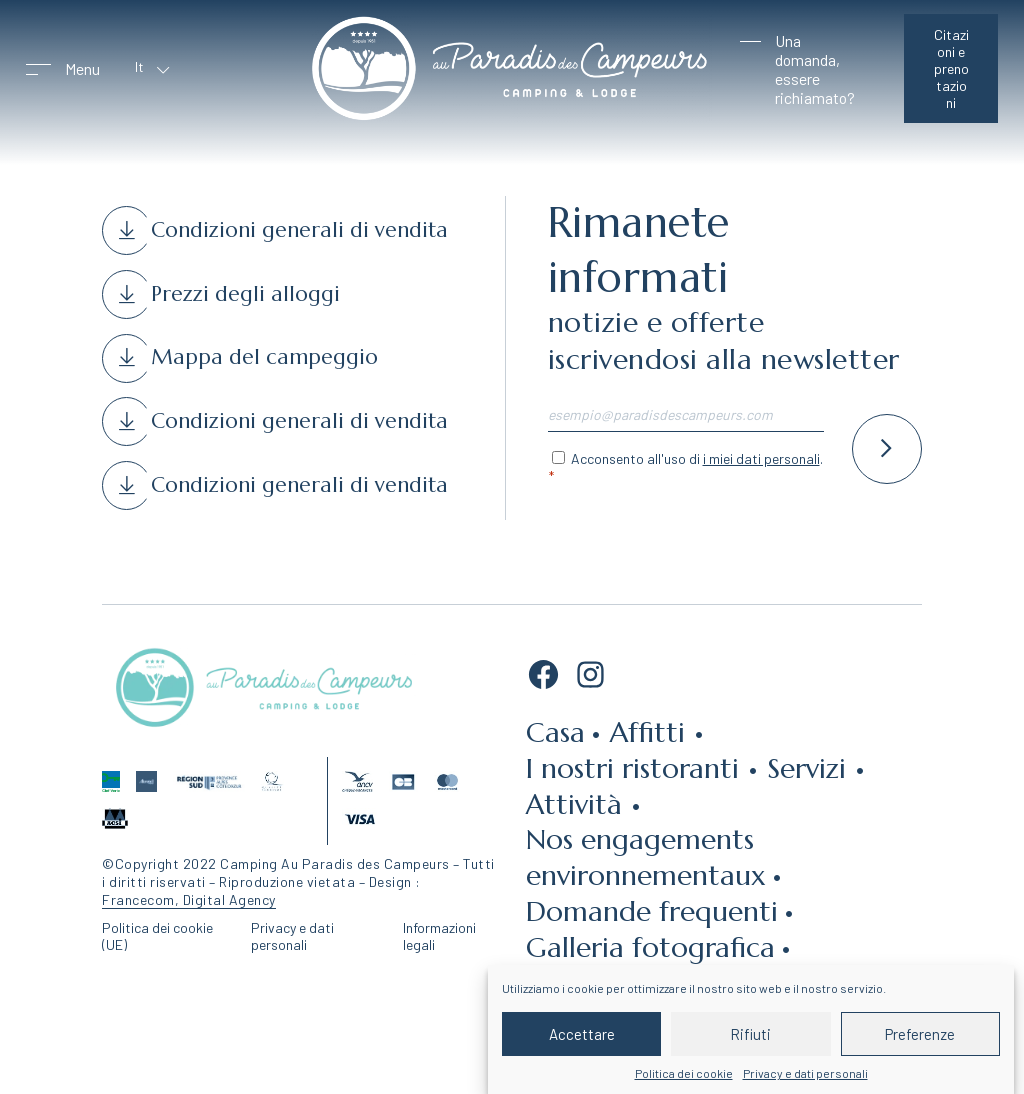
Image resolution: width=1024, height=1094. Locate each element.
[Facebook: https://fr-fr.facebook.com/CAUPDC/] (543, 680)
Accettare (582, 1034)
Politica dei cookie (684, 1073)
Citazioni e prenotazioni (951, 68)
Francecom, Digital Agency (189, 899)
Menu (82, 68)
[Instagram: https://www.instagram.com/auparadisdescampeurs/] (590, 680)
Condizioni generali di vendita (299, 230)
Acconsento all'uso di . (697, 458)
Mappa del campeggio (264, 357)
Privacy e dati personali (805, 1073)
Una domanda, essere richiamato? (815, 69)
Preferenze (920, 1034)
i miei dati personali (761, 458)
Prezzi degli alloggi (245, 294)
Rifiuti (750, 1034)
